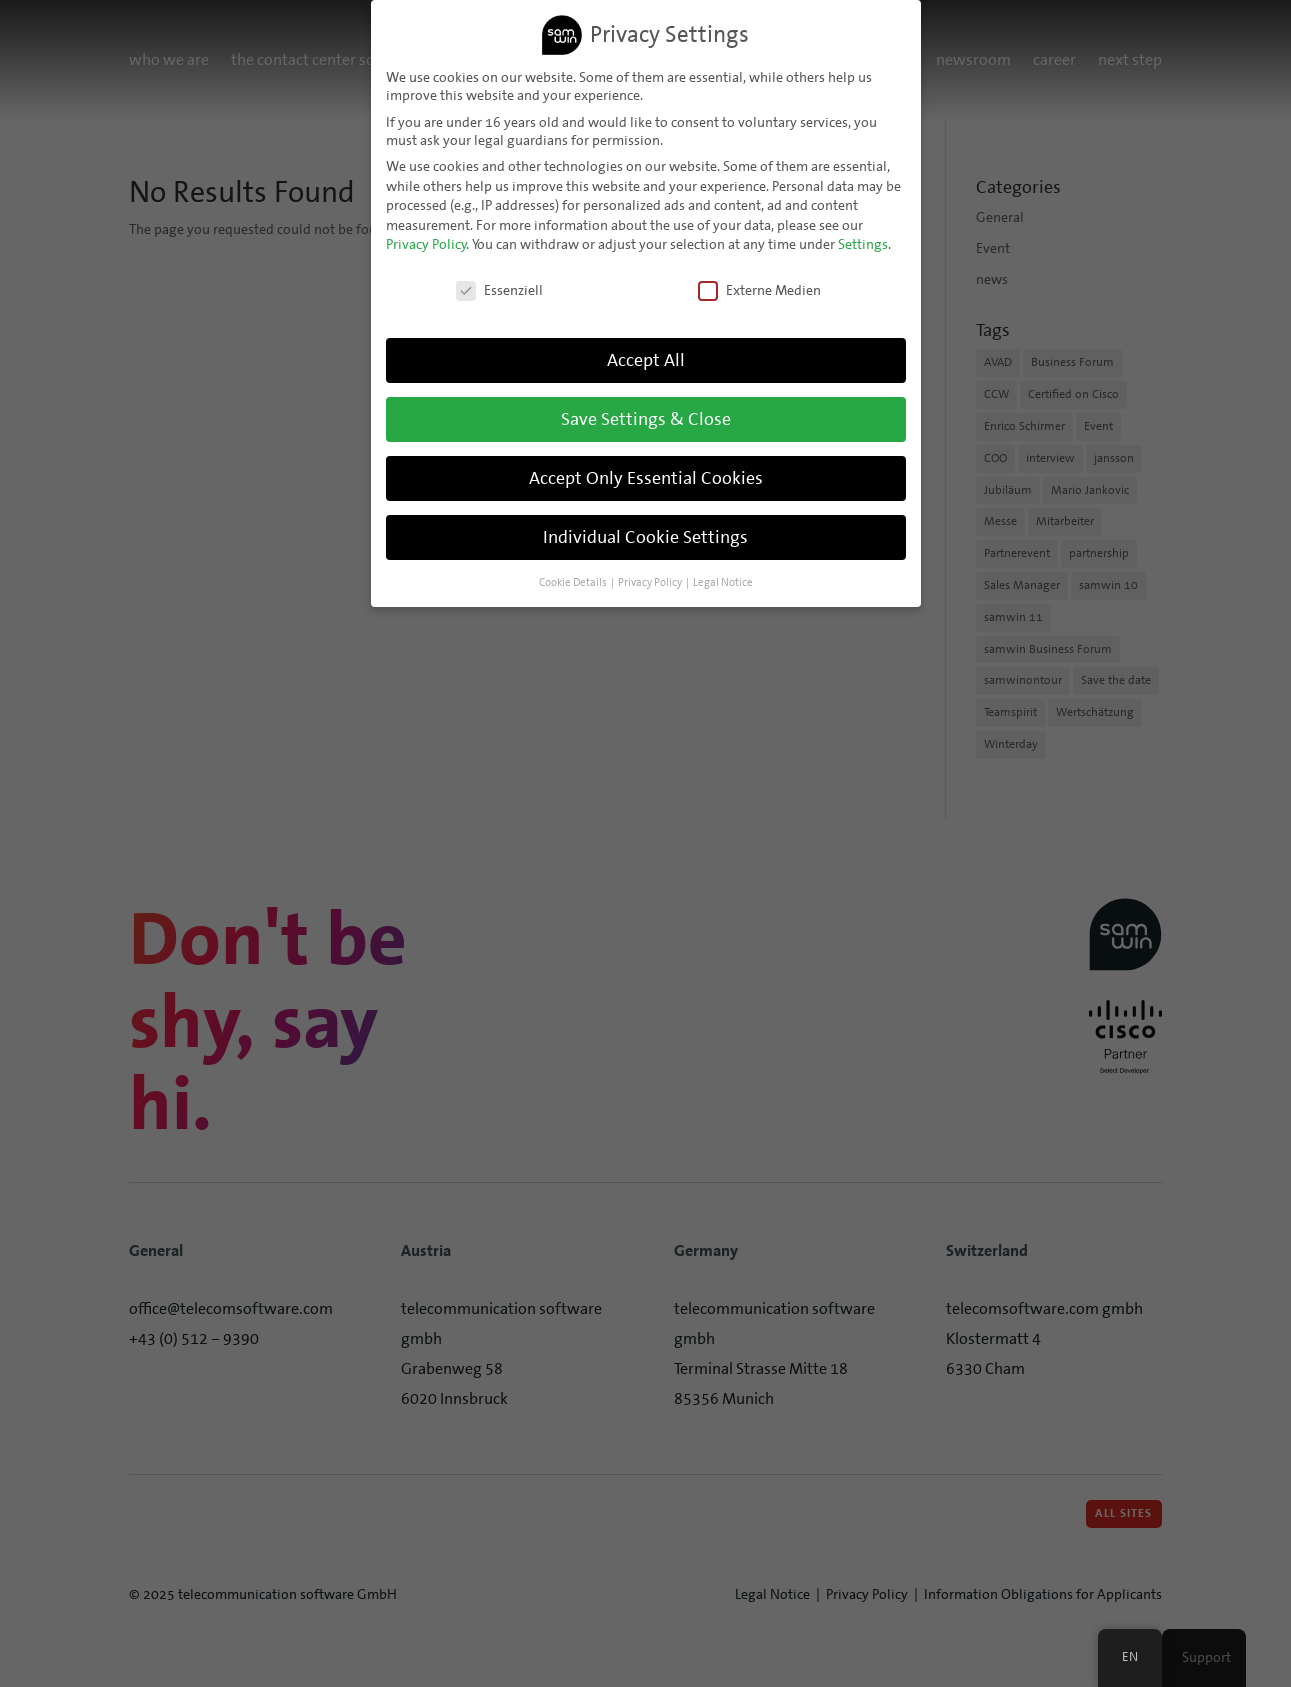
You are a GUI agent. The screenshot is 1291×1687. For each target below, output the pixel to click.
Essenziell (499, 290)
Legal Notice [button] (723, 582)
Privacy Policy (426, 244)
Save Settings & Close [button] (646, 419)
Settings (863, 244)
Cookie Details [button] (573, 582)
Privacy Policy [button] (650, 582)
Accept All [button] (646, 360)
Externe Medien (759, 290)
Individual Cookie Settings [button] (645, 537)
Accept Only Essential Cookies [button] (646, 478)
